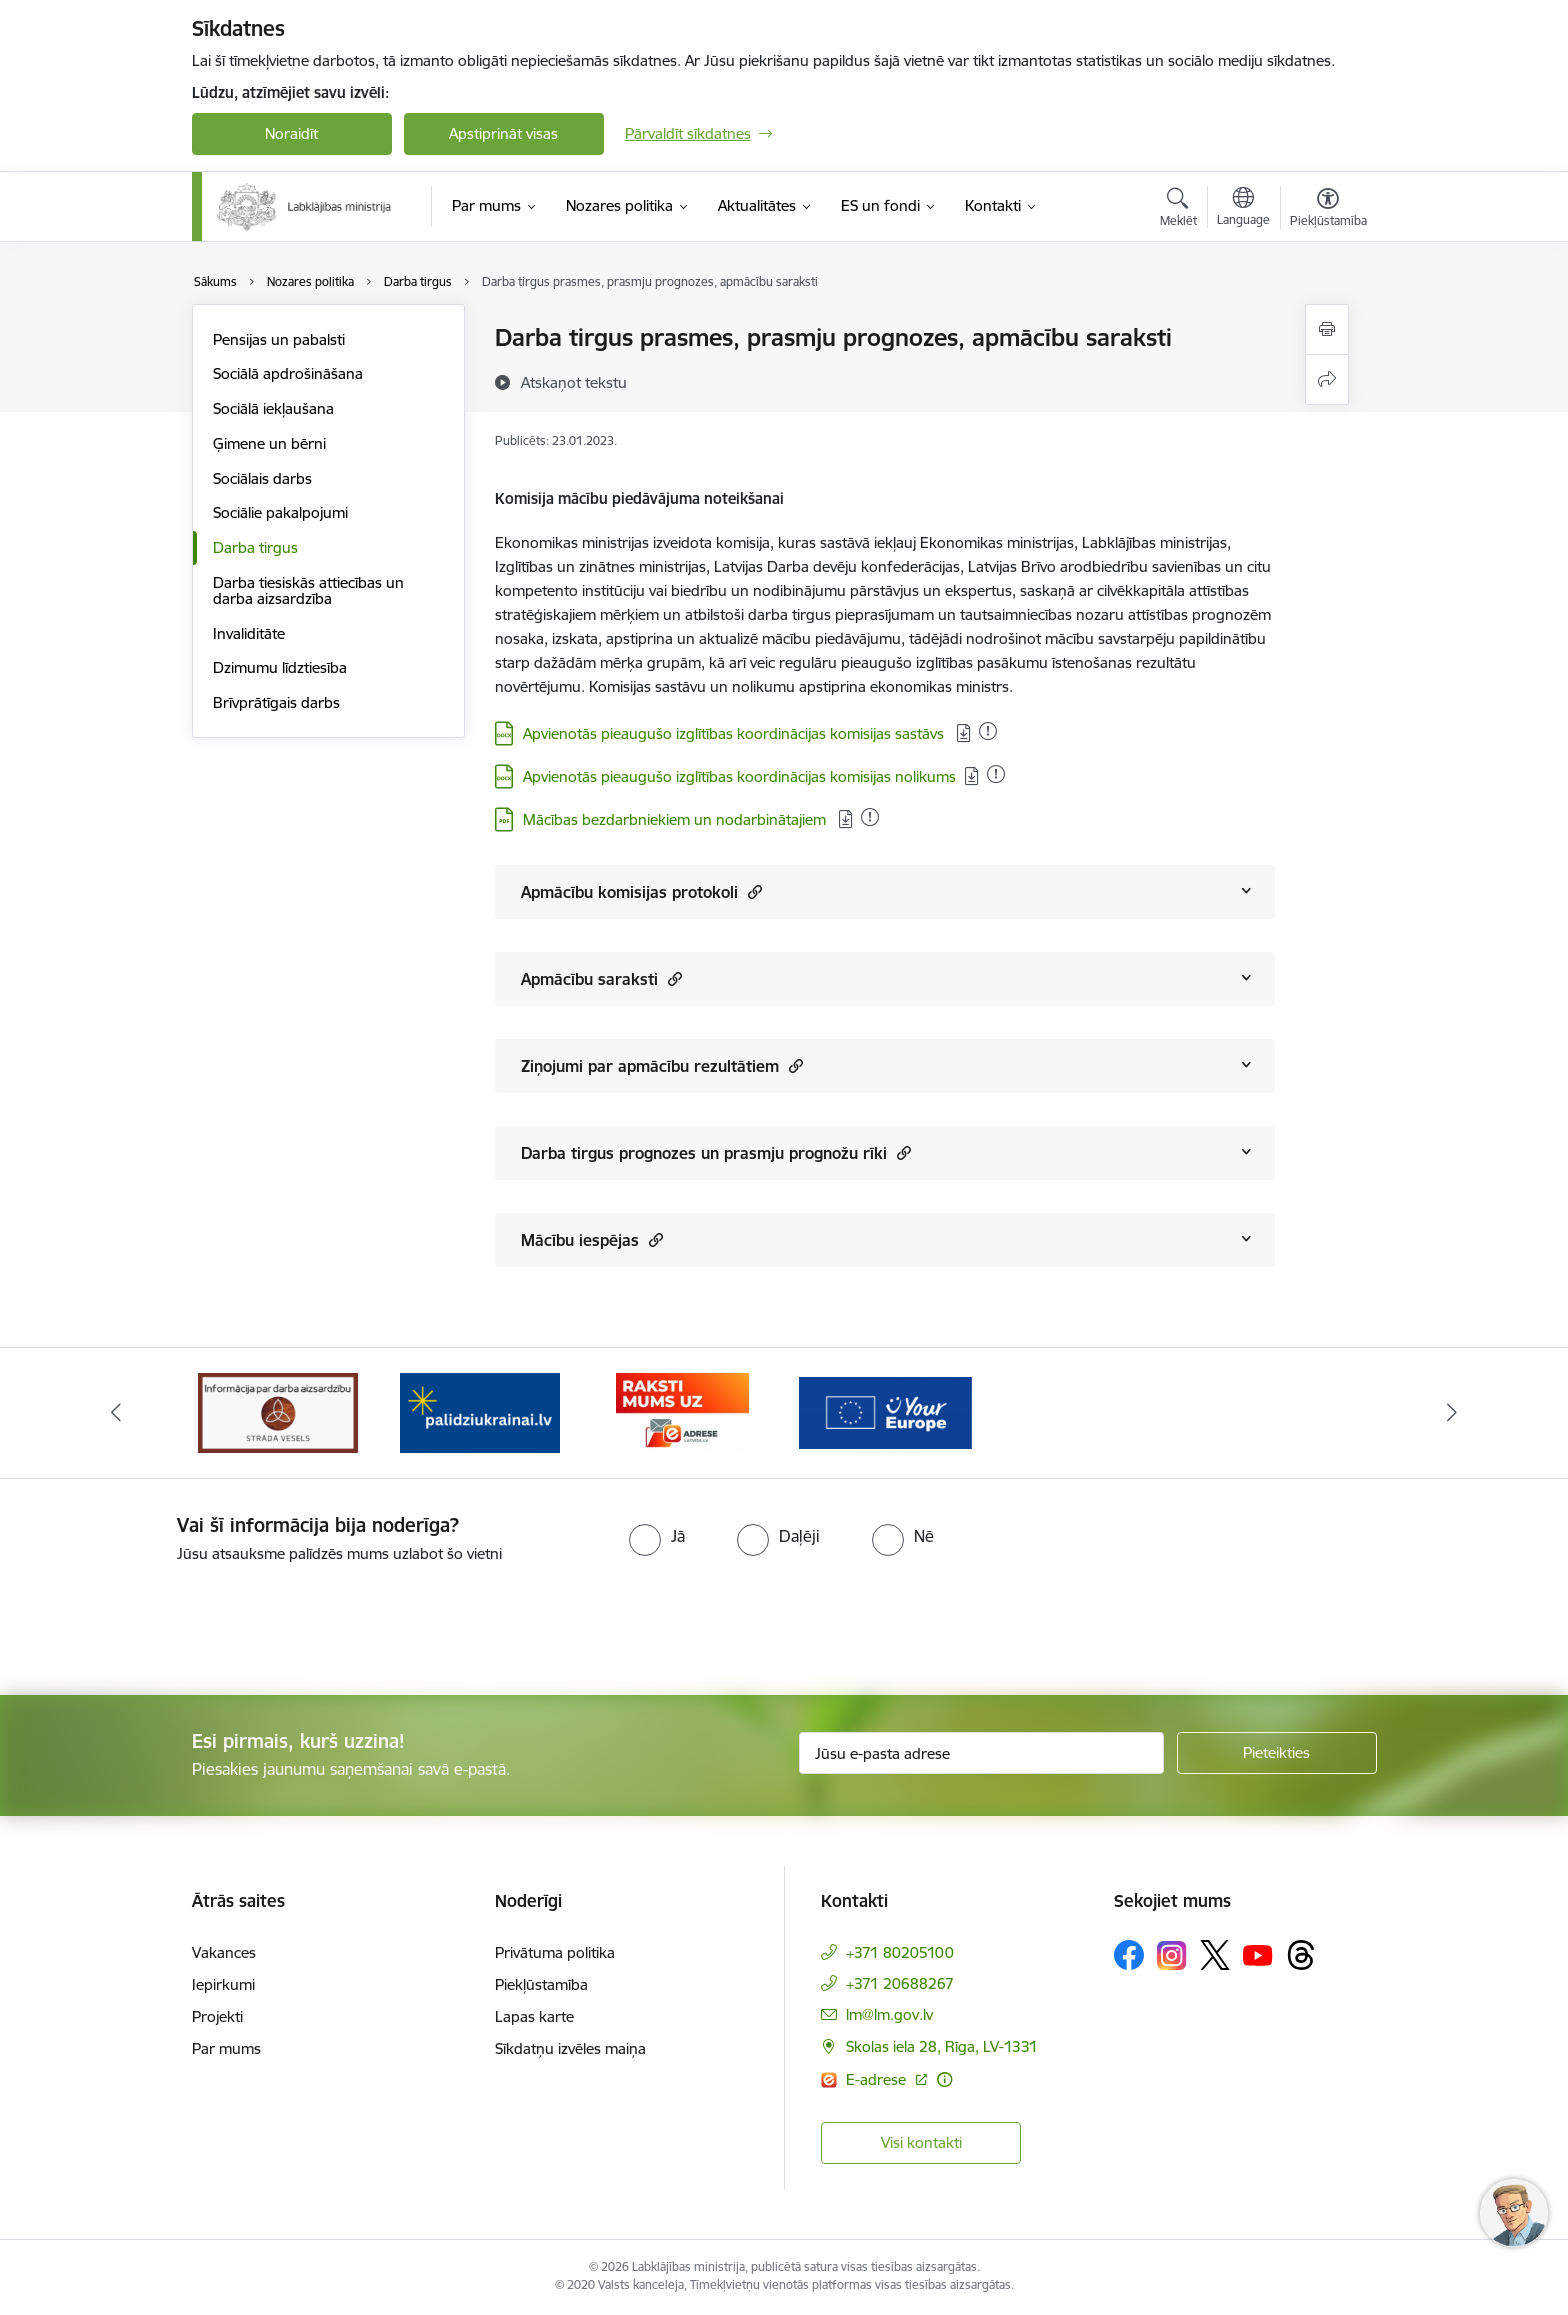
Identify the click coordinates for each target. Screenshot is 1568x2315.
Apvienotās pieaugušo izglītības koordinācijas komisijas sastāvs (735, 733)
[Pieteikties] (1277, 1753)
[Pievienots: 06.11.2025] (996, 774)
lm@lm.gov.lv (889, 2014)
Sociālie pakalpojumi (280, 512)
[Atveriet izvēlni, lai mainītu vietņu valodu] (1243, 209)
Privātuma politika (555, 1952)
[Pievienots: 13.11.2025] (988, 731)
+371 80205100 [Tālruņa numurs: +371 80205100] (900, 1952)
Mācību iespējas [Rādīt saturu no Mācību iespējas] (592, 1239)
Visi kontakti (921, 2142)
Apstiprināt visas (503, 133)
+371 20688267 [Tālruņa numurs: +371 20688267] (900, 1983)
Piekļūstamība (541, 1984)
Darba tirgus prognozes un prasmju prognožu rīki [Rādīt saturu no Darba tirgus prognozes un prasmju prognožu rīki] (716, 1152)
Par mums (226, 2048)
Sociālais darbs (262, 478)
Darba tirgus (255, 547)
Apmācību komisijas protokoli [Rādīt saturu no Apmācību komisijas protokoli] (641, 891)
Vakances (224, 1952)
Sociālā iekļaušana (273, 408)
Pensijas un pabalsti (279, 339)
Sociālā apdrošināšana (288, 373)
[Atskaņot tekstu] (574, 382)
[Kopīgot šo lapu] (1327, 379)
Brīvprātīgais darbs (276, 702)
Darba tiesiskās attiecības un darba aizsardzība (308, 590)
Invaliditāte (249, 633)
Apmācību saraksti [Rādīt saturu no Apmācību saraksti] (601, 978)
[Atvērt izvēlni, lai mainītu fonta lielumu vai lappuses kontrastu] (1328, 210)
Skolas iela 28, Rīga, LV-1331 (942, 2046)
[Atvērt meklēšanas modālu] (1178, 210)
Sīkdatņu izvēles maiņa (570, 2048)
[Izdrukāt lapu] (1327, 329)
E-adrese (878, 2079)
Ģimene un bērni (269, 443)
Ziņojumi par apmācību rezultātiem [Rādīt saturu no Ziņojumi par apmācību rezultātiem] (662, 1065)
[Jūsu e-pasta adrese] (981, 1753)
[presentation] (167, 1621)
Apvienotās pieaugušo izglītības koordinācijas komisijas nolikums (739, 776)
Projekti (217, 2016)
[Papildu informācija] (944, 2079)
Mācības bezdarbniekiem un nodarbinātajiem (676, 819)
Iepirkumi (223, 1984)
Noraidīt (291, 133)
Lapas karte (534, 2016)
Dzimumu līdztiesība (280, 667)
